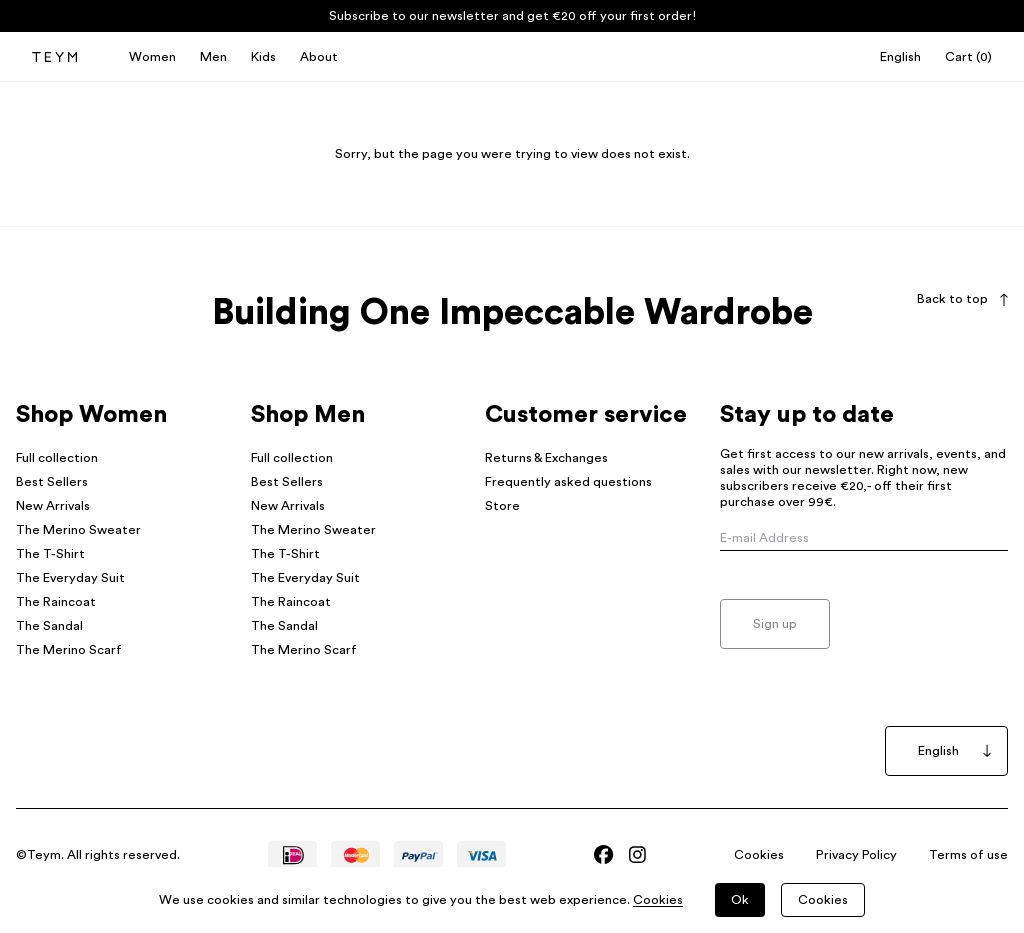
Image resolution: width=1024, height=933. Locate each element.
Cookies (759, 855)
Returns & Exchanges (546, 458)
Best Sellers (52, 482)
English (900, 57)
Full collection (57, 458)
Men (213, 57)
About (319, 57)
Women (152, 57)
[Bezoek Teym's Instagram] (637, 854)
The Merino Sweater (78, 530)
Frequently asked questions (568, 482)
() (968, 57)
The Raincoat (56, 602)
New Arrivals (53, 506)
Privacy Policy (856, 855)
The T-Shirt (50, 554)
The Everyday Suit (70, 578)
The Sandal (49, 626)
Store (502, 506)
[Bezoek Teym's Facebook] (603, 854)
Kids (263, 57)
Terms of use (968, 855)
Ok (740, 900)
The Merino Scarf (69, 650)
